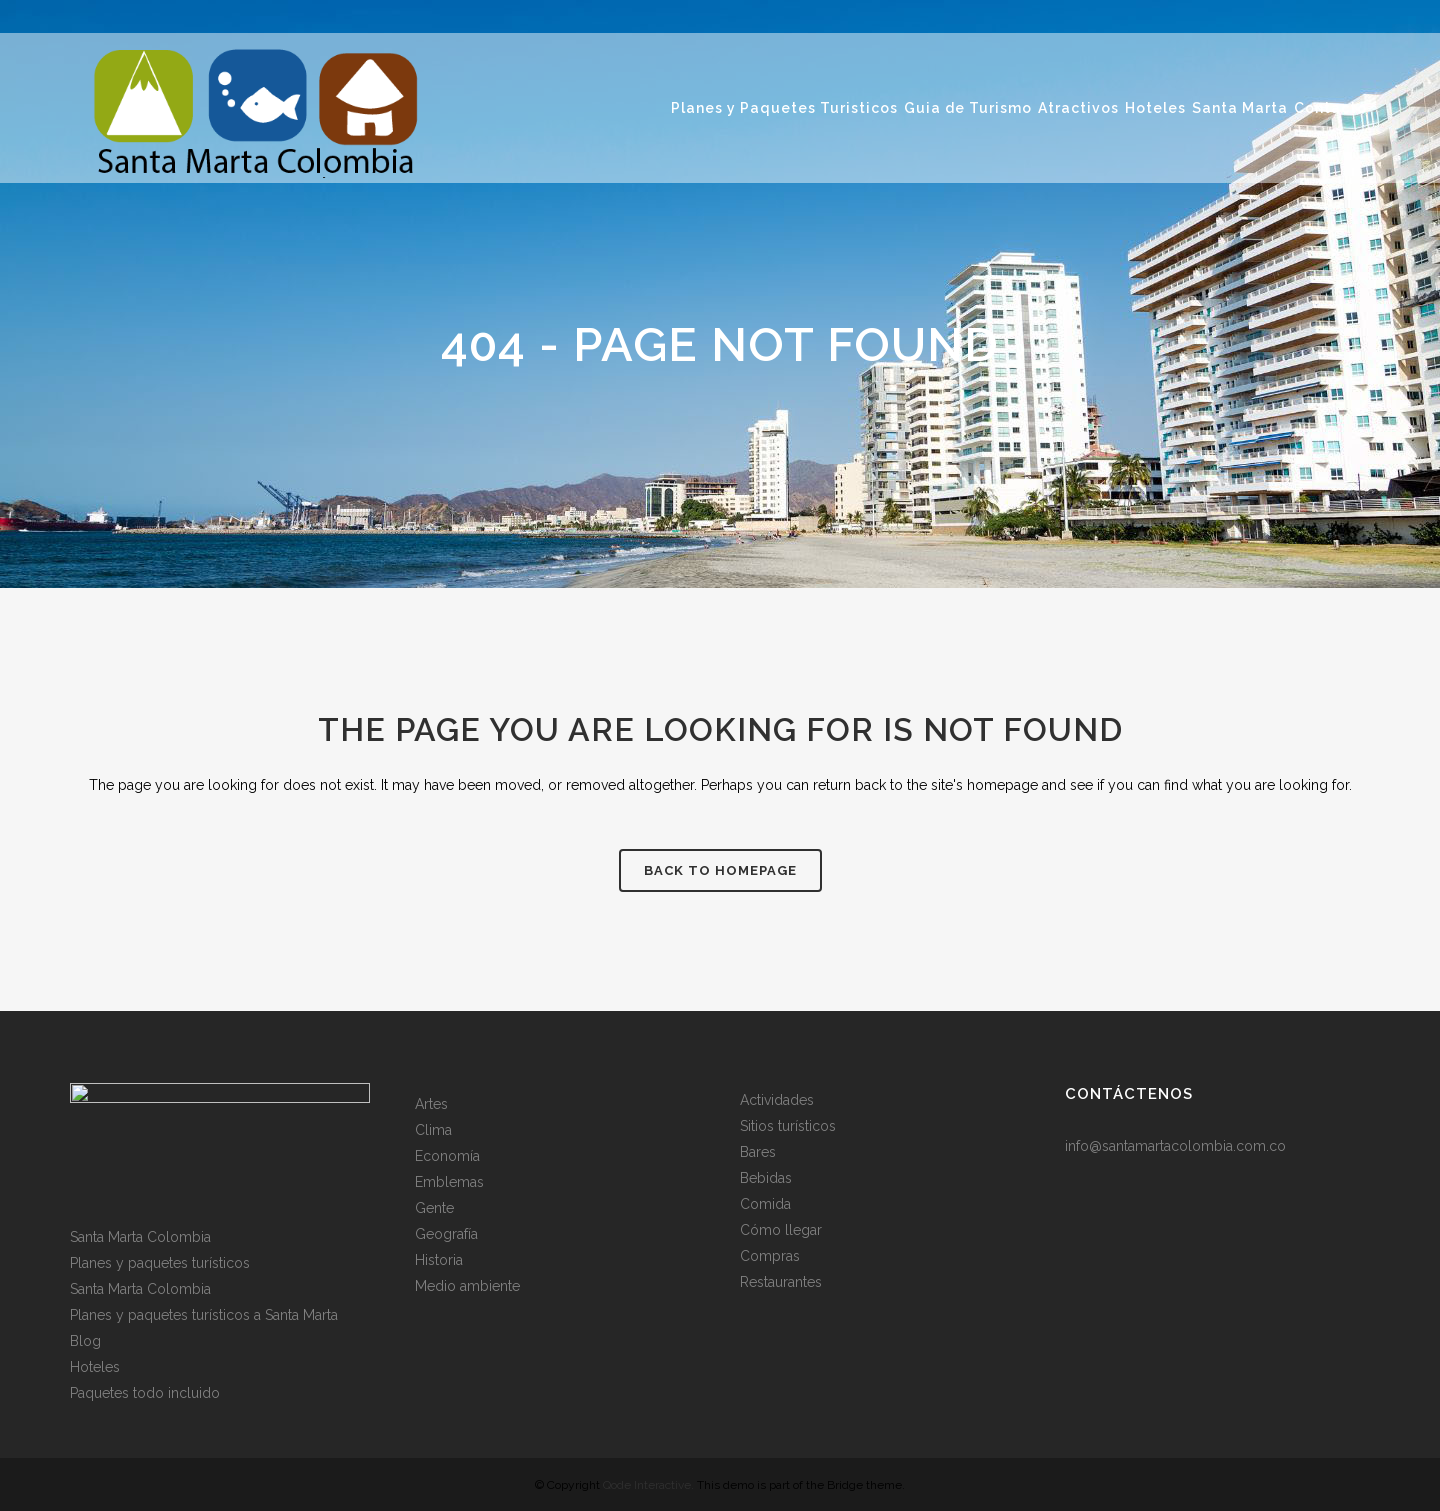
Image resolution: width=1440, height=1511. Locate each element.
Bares (758, 1152)
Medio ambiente (467, 1286)
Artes (431, 1104)
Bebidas (766, 1178)
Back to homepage (720, 870)
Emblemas (449, 1182)
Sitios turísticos (788, 1126)
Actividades (777, 1100)
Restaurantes (781, 1282)
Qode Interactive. (648, 1485)
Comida (765, 1204)
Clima (433, 1130)
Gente (434, 1208)
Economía (447, 1156)
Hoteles (95, 1367)
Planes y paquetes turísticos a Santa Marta (204, 1315)
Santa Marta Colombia (140, 1237)
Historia (439, 1260)
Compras (770, 1256)
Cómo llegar (781, 1230)
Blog (85, 1341)
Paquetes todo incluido (145, 1393)
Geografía (446, 1234)
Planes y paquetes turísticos (160, 1263)
